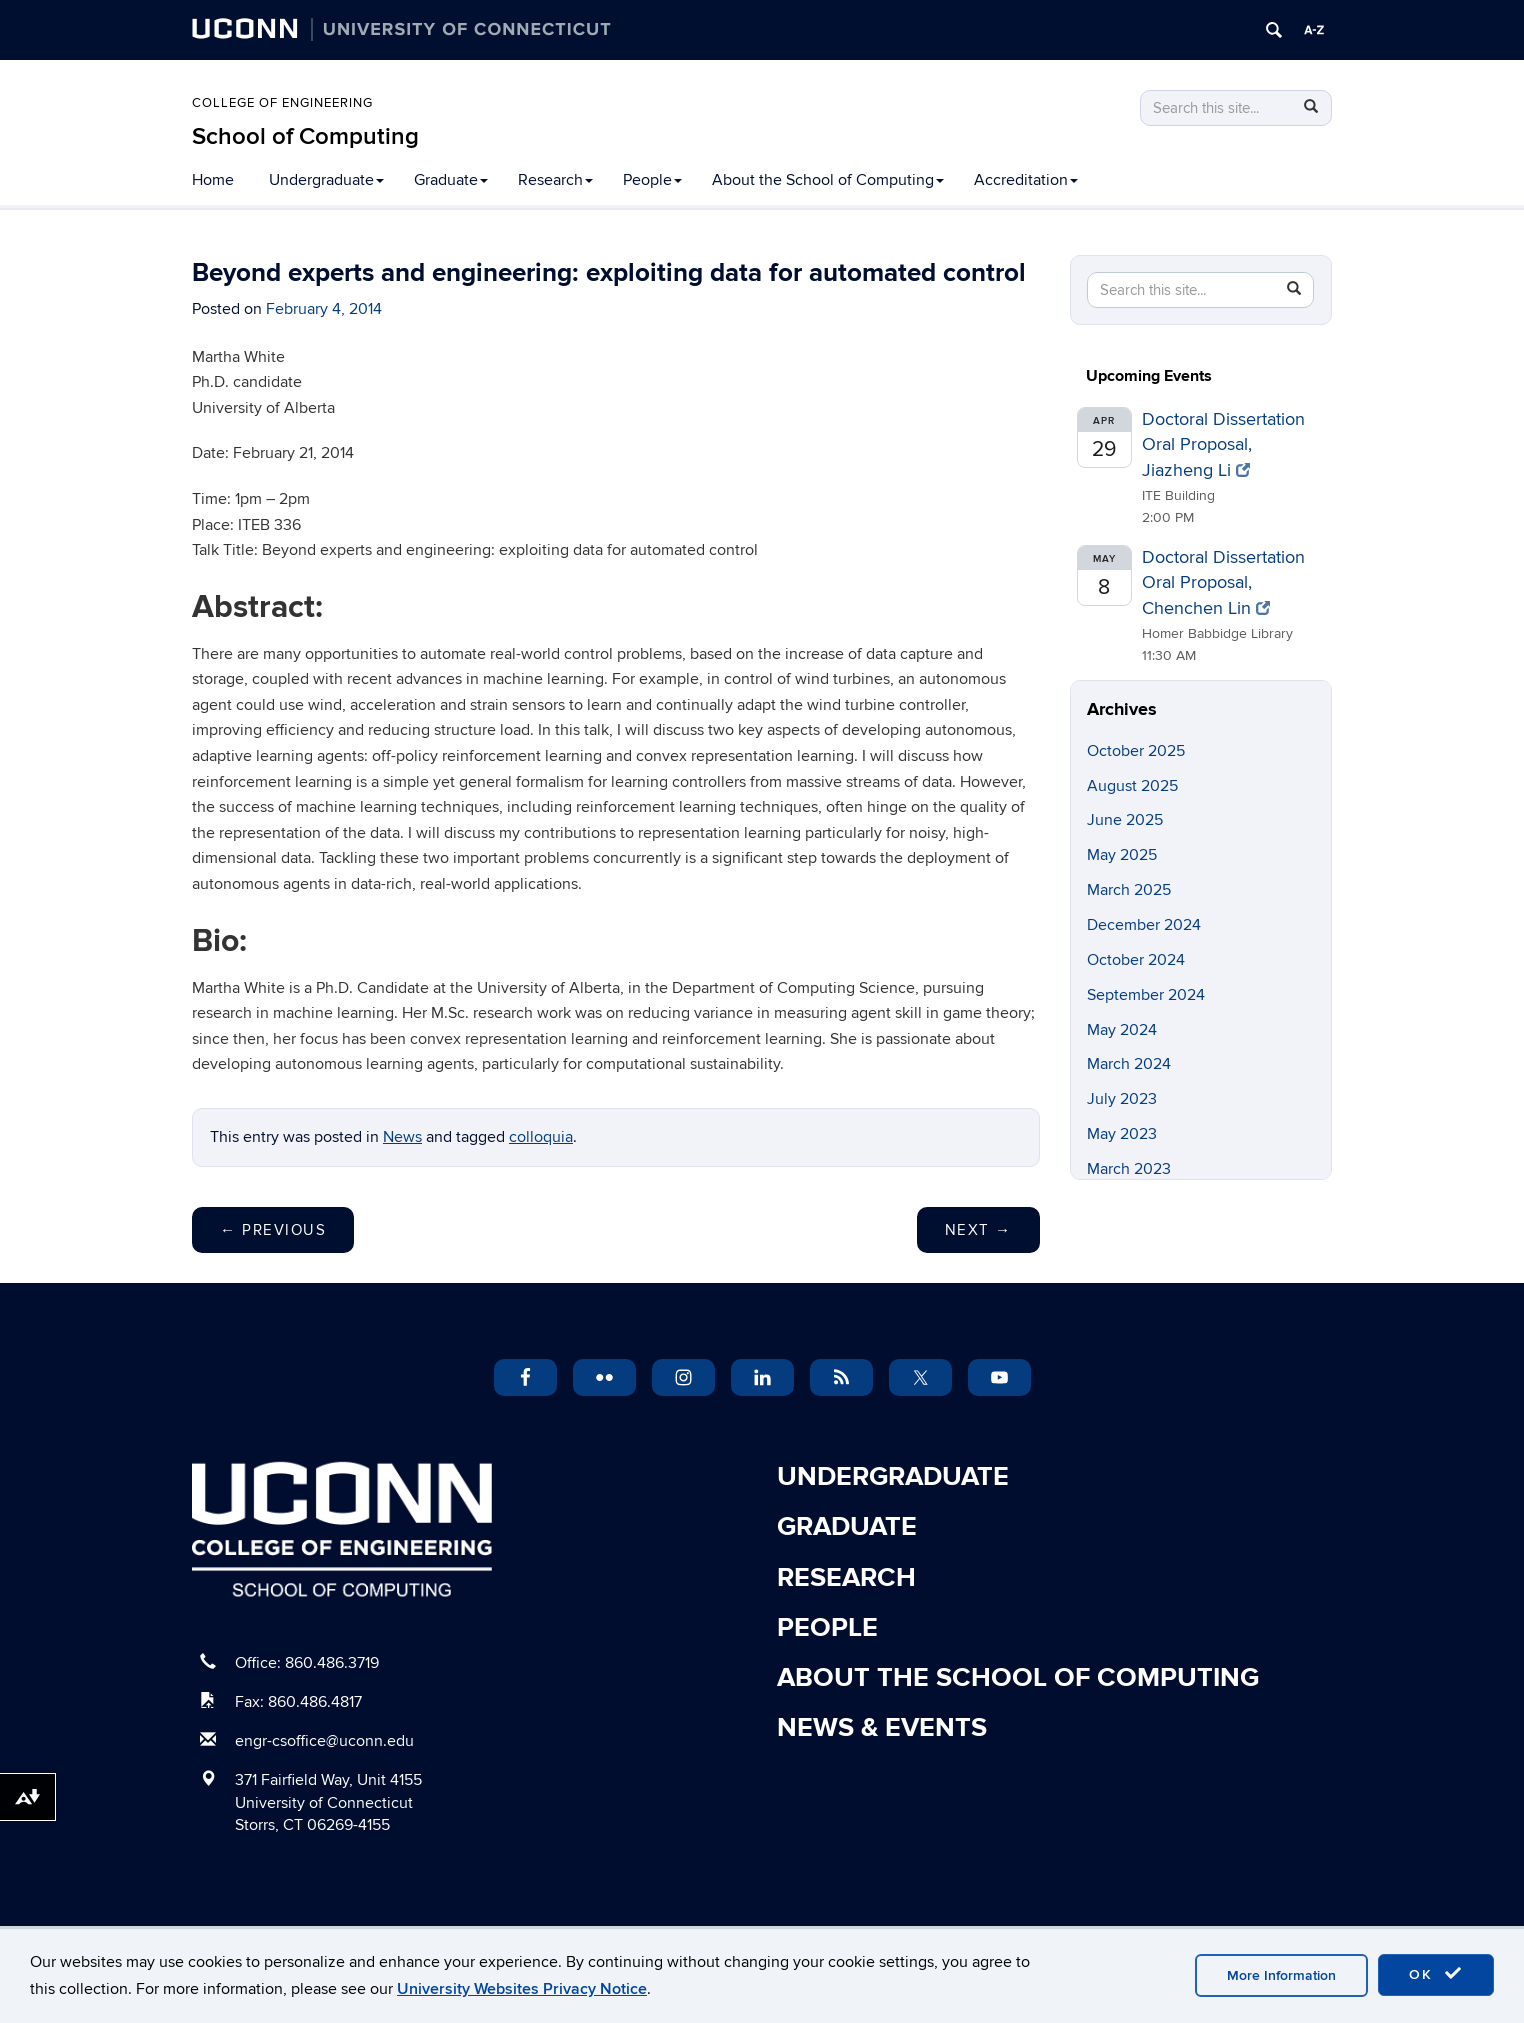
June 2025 (1125, 820)
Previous (273, 1230)
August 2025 (1132, 786)
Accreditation (1026, 180)
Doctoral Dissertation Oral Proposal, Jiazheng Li (1223, 445)
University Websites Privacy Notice (522, 1989)
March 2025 (1129, 890)
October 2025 (1136, 751)
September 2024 (1146, 995)
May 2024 (1122, 1030)
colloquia (541, 1137)
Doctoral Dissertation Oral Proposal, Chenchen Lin (1223, 583)
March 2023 (1129, 1169)
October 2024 (1136, 960)
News (402, 1137)
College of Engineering (282, 103)
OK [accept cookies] (1436, 1974)
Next (978, 1230)
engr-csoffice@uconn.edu (324, 1741)
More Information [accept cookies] (1281, 1975)
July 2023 (1122, 1099)
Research (555, 180)
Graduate (451, 180)
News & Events (882, 1728)
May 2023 (1122, 1134)
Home (213, 180)
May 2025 (1122, 855)
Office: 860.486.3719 (307, 1663)
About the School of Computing (828, 180)
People (652, 180)
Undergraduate (326, 180)
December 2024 (1144, 925)
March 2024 (1129, 1064)
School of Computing (305, 136)
